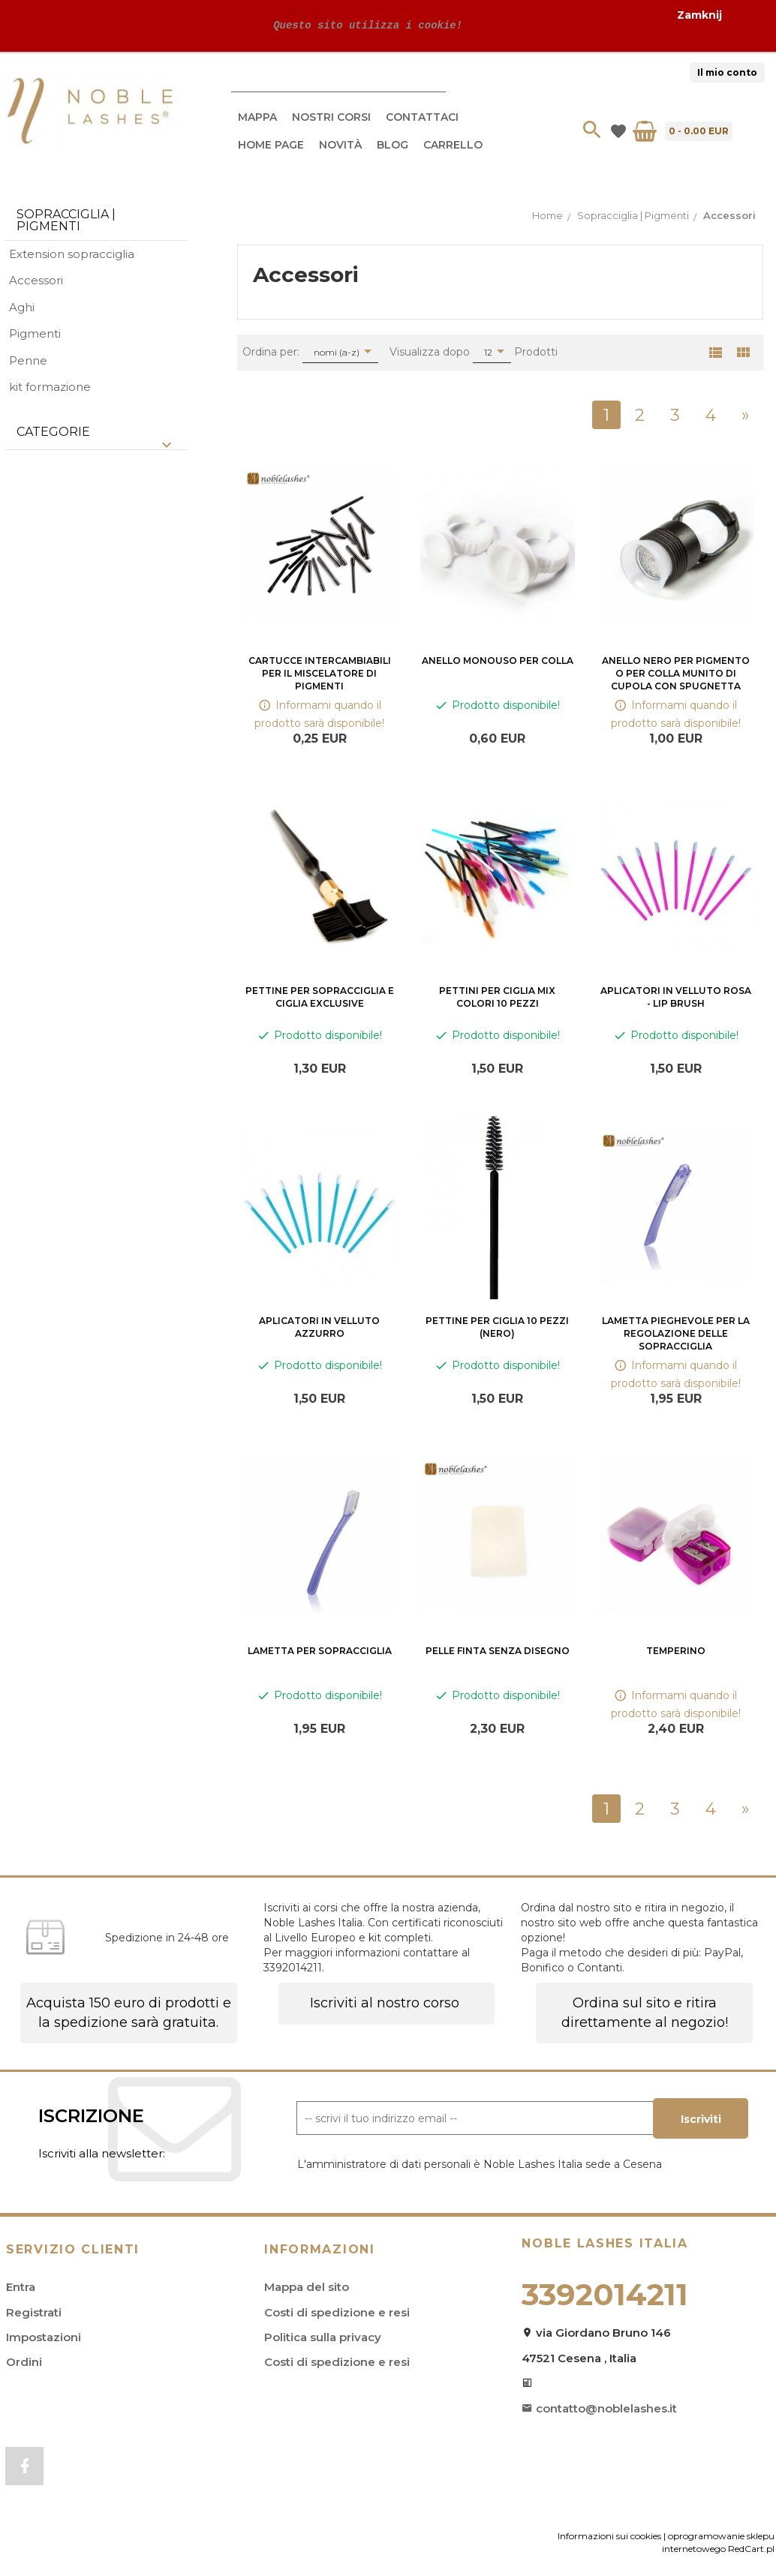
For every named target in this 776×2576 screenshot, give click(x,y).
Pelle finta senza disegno (498, 1650)
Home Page (271, 145)
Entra (20, 2287)
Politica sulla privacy (322, 2337)
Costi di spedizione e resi (337, 2312)
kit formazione (50, 387)
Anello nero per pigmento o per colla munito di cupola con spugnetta (676, 673)
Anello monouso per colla (497, 660)
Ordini (24, 2362)
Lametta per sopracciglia (320, 1650)
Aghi (22, 307)
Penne (28, 360)
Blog (392, 145)
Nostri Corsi (331, 117)
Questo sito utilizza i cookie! (364, 25)
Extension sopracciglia (71, 254)
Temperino (675, 1650)
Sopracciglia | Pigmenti (66, 220)
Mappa (257, 117)
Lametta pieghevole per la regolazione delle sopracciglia (676, 1333)
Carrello (453, 145)
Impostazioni (43, 2337)
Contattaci (422, 117)
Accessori (36, 280)
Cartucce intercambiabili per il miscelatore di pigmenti (319, 673)
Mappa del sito (306, 2287)
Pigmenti (35, 333)
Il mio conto (727, 72)
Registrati (34, 2312)
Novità (340, 145)
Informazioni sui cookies (609, 2538)
